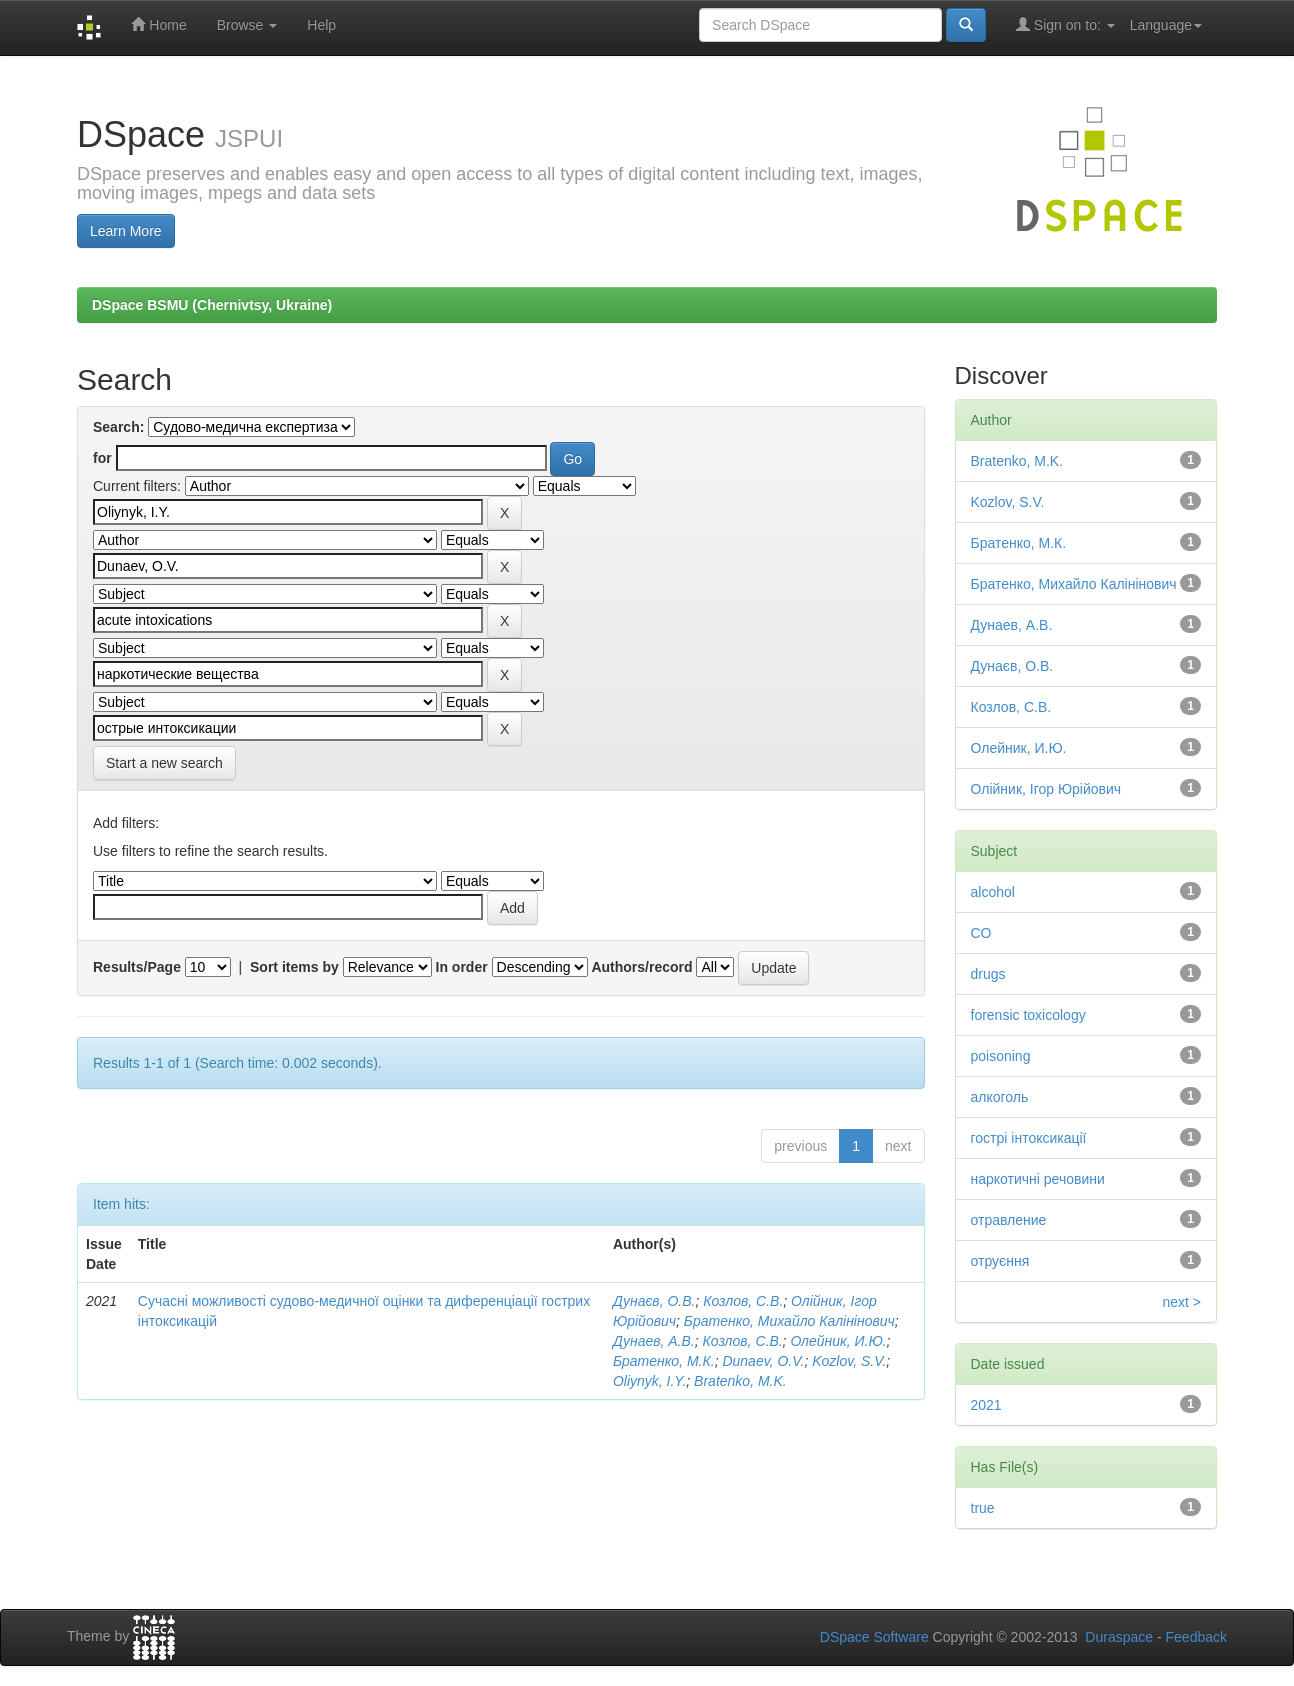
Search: (118, 427)
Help (321, 25)
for (102, 458)
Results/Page (137, 967)
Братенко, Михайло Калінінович (789, 1321)
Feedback (1196, 1637)
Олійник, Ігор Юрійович (1046, 789)
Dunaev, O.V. (763, 1361)
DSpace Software (874, 1637)
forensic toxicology (1028, 1015)
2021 (986, 1405)
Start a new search (164, 763)
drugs (988, 974)
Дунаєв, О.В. (654, 1301)
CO (981, 933)
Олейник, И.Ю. (838, 1341)
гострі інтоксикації (1029, 1138)
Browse (247, 25)
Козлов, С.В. (743, 1301)
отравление (1009, 1220)
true (983, 1508)
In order (462, 967)
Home (158, 24)
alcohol (993, 892)
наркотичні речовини (1038, 1179)
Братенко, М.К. (664, 1361)
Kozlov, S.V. (849, 1361)
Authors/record (641, 967)
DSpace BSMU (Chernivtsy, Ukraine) (212, 305)
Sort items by (294, 967)
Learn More (126, 231)
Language (1166, 25)
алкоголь (1000, 1097)
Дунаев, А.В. (654, 1341)
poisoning (1001, 1056)
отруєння (1000, 1261)
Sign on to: (1065, 24)
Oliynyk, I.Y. (649, 1381)
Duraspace (1119, 1637)
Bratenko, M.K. (740, 1381)
